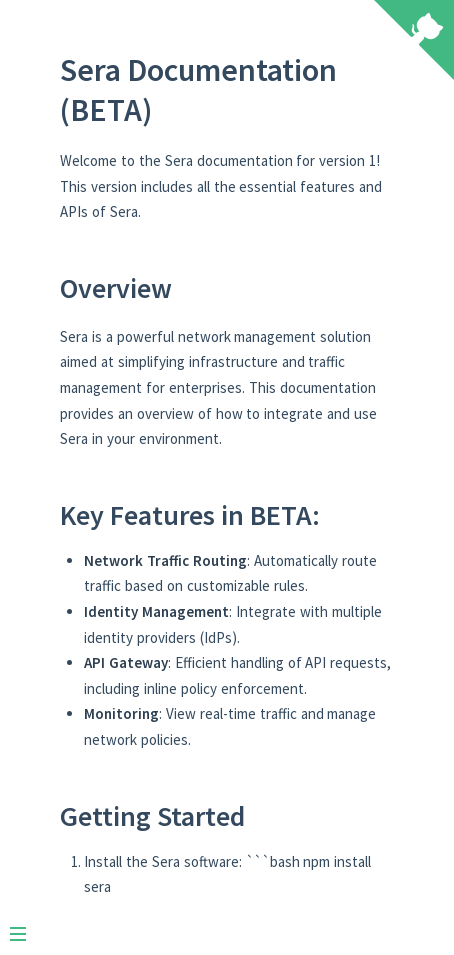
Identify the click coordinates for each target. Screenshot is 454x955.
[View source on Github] (414, 42)
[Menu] (28, 926)
